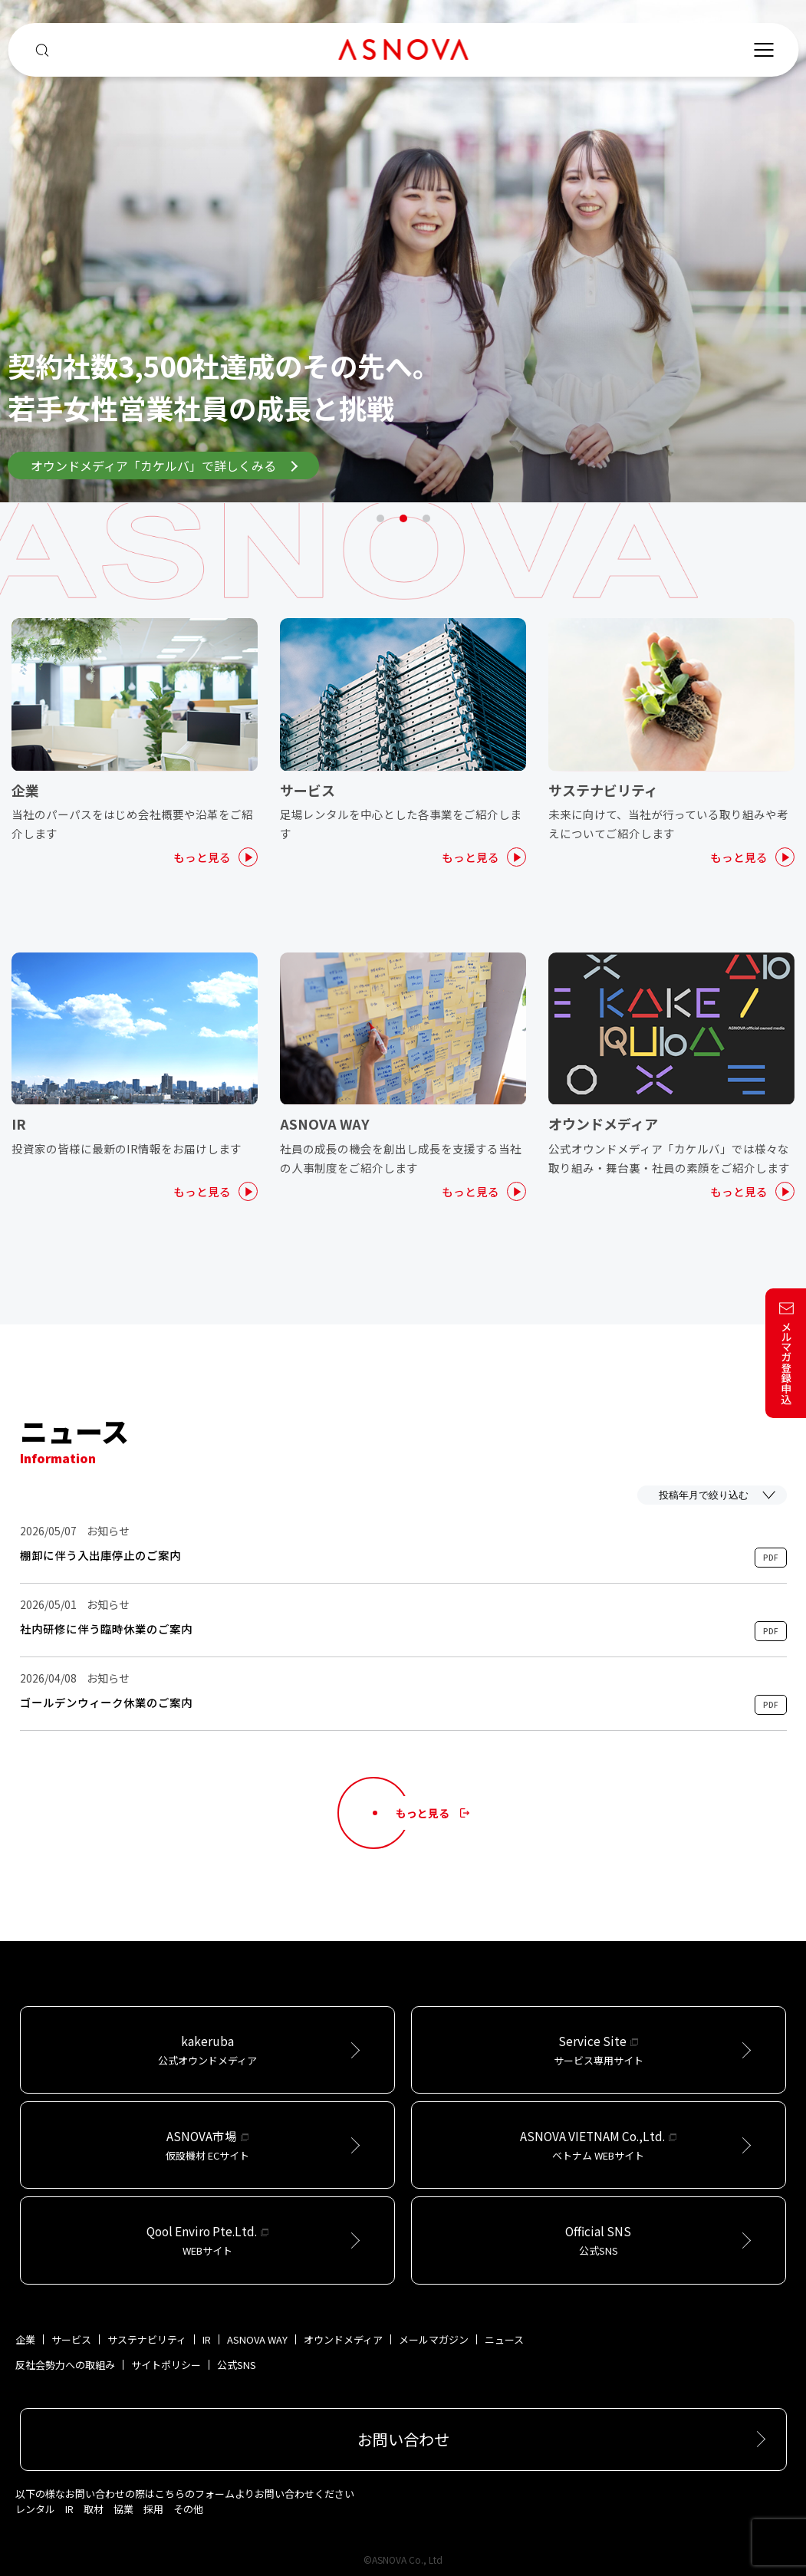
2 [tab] (403, 518)
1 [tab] (380, 518)
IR (206, 2339)
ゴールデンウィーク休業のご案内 (106, 1702)
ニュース (504, 2339)
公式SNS (236, 2364)
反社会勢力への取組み (65, 2364)
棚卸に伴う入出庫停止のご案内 (100, 1555)
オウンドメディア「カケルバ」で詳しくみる (164, 465)
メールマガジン (434, 2339)
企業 (25, 2339)
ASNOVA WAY (257, 2339)
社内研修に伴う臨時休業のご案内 (106, 1629)
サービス (71, 2339)
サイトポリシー (166, 2364)
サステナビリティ (146, 2339)
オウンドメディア (343, 2339)
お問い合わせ (403, 2439)
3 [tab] (426, 518)
